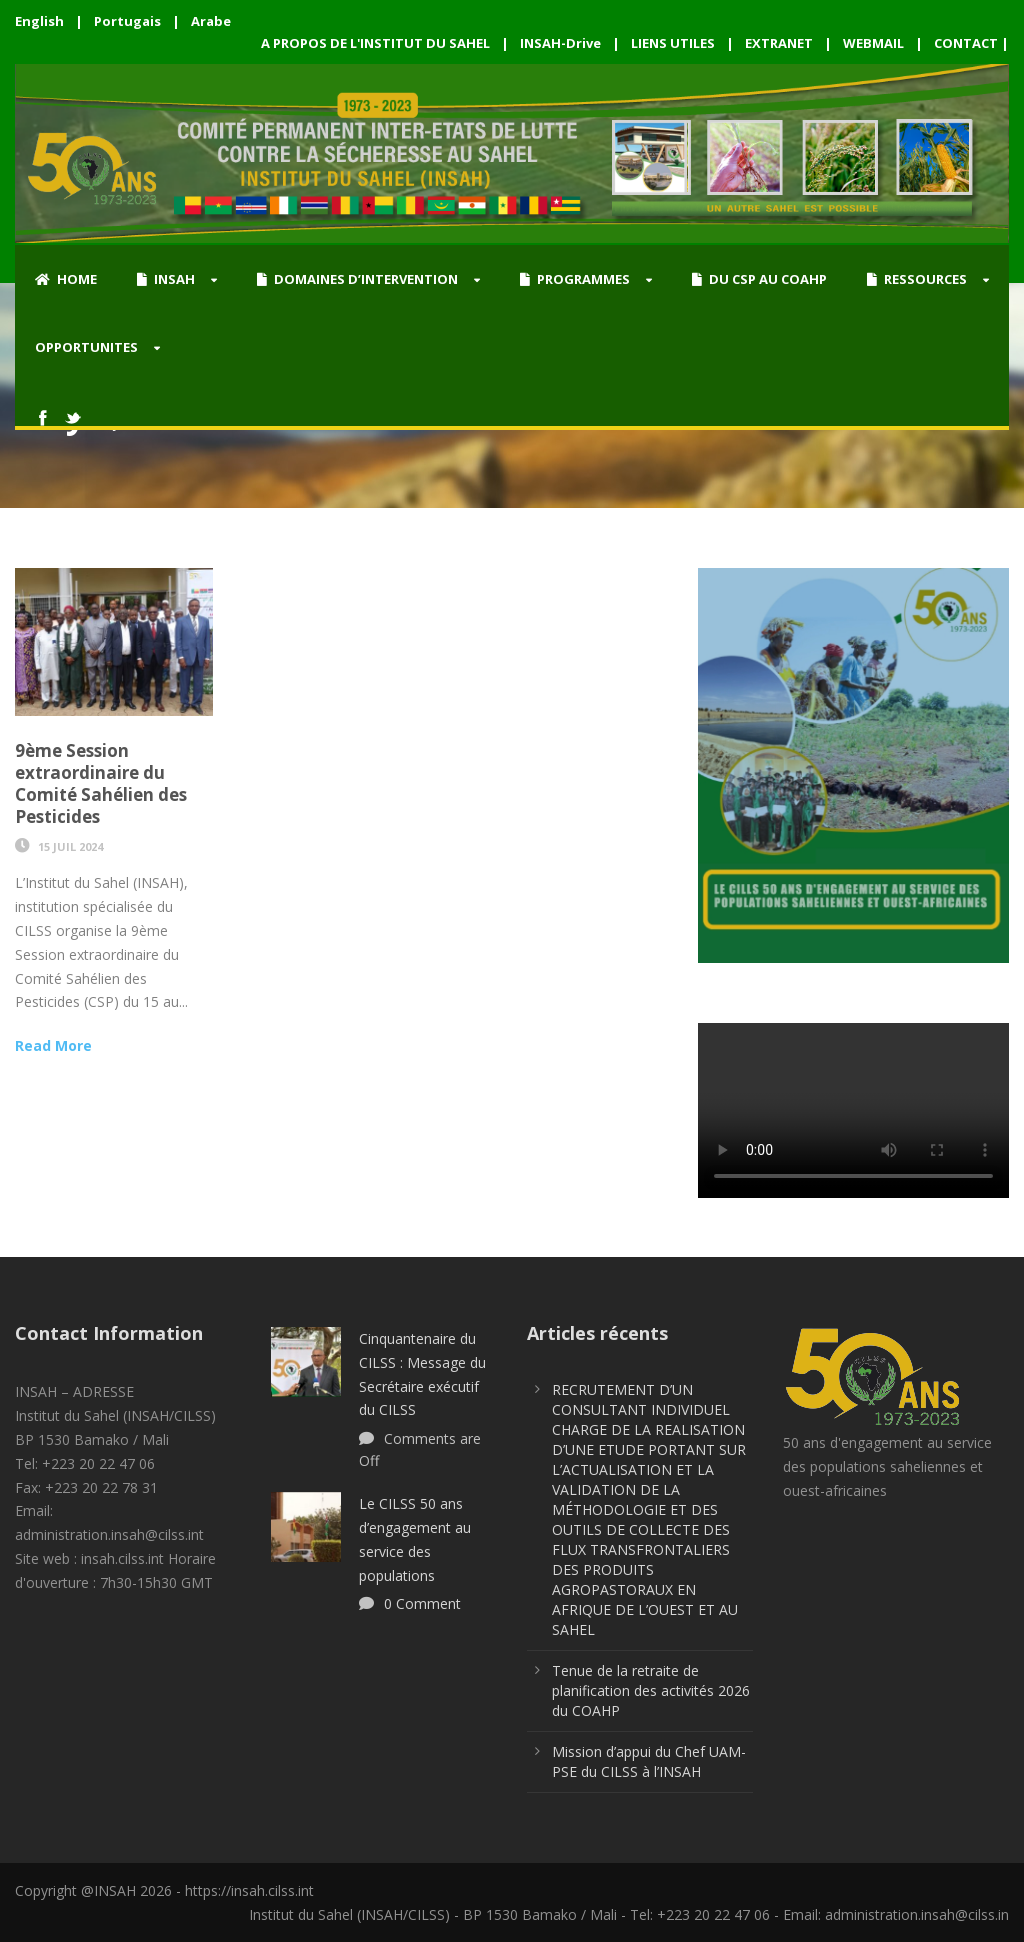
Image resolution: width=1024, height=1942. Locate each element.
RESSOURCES (917, 279)
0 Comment (422, 1603)
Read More (53, 1045)
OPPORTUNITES (86, 347)
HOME (66, 279)
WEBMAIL (873, 43)
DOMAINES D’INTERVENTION (357, 279)
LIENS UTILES (673, 43)
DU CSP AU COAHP (759, 279)
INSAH (166, 279)
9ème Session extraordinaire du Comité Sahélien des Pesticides (101, 783)
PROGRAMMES (575, 279)
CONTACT (966, 43)
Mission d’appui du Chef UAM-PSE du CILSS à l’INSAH (649, 1761)
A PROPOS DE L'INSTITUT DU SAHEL (375, 43)
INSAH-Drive (560, 43)
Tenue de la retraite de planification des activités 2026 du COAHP (651, 1690)
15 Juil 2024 (70, 846)
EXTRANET (779, 43)
